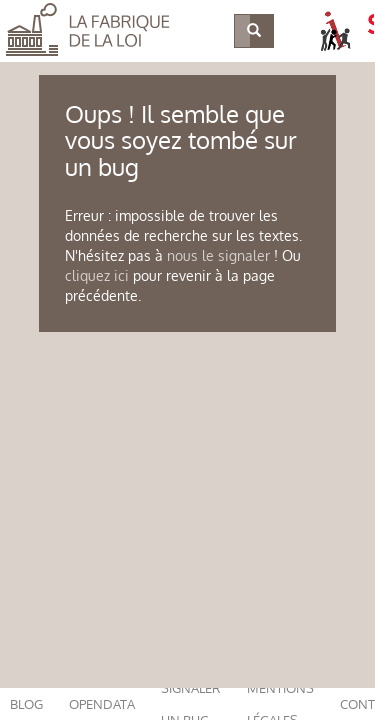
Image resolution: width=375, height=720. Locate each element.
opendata (102, 704)
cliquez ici (97, 275)
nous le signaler (218, 255)
